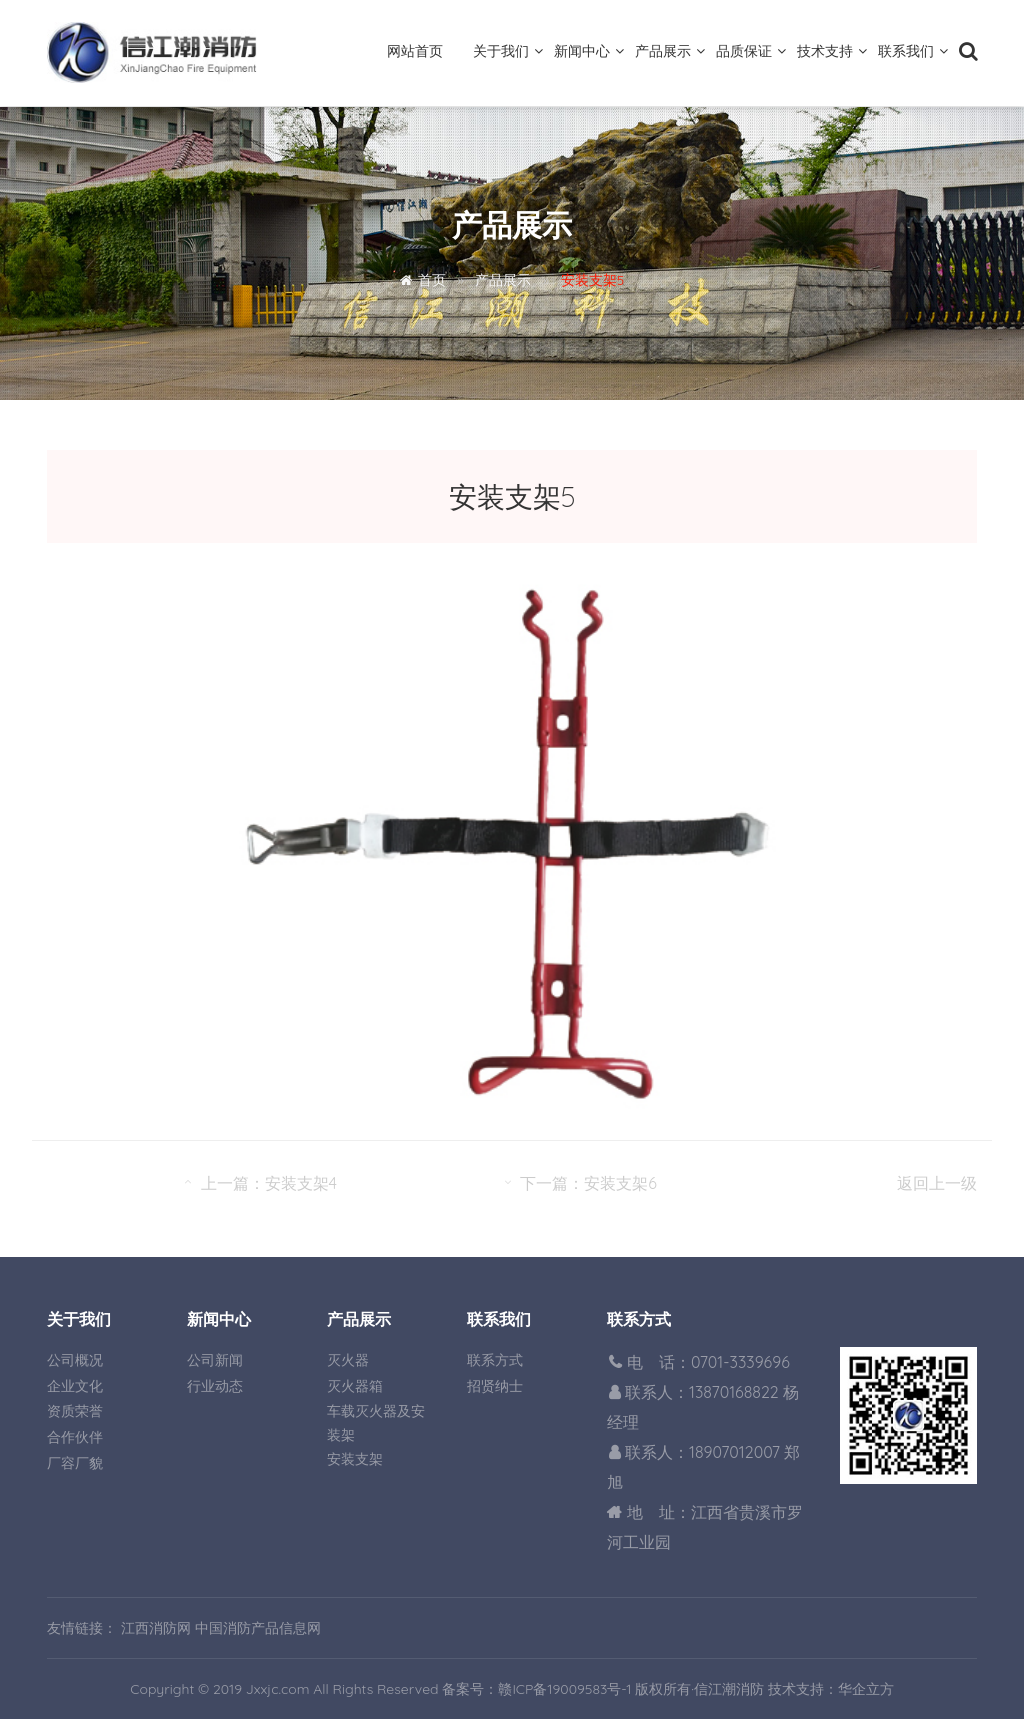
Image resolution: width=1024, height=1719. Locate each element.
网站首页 (415, 51)
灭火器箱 (355, 1386)
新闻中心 (582, 51)
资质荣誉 (75, 1411)
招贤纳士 (495, 1386)
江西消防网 (156, 1628)
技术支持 (825, 51)
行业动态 (215, 1386)
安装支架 (355, 1459)
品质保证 (744, 51)
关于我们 (501, 51)
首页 (432, 279)
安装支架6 (620, 1183)
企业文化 (75, 1386)
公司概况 (75, 1360)
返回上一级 (937, 1183)
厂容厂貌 (75, 1463)
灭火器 (348, 1360)
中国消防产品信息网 (258, 1628)
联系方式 (495, 1360)
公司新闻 (215, 1360)
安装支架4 (301, 1183)
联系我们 (906, 51)
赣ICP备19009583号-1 (564, 1689)
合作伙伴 (75, 1437)
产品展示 (663, 51)
